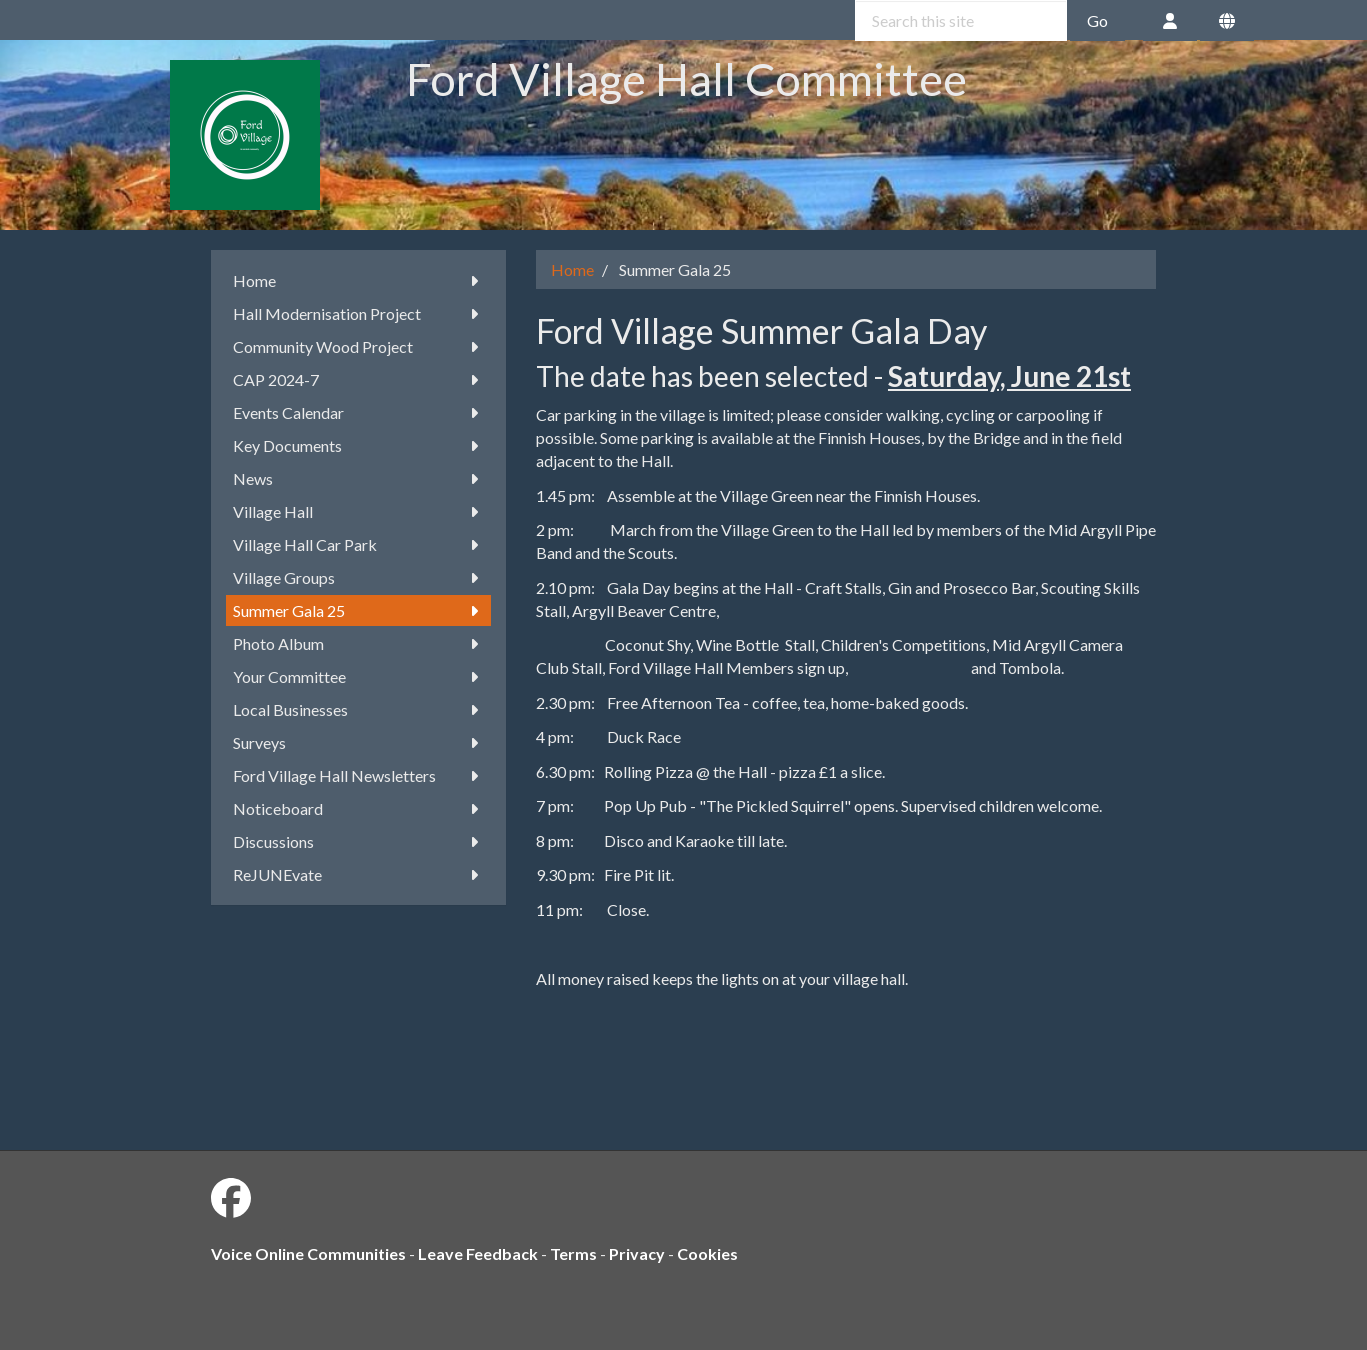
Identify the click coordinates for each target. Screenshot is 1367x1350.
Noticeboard (358, 808)
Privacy (637, 1253)
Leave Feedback (478, 1253)
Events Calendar (358, 412)
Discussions (358, 841)
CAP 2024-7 (358, 379)
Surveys (358, 742)
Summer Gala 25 (358, 610)
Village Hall (358, 511)
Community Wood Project (358, 346)
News (358, 478)
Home (358, 280)
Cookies (707, 1253)
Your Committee (358, 676)
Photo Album (358, 643)
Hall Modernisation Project (358, 313)
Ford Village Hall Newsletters (358, 775)
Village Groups (358, 577)
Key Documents (358, 445)
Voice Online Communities (308, 1253)
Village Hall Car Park (358, 544)
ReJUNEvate (358, 874)
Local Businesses (358, 709)
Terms (573, 1253)
